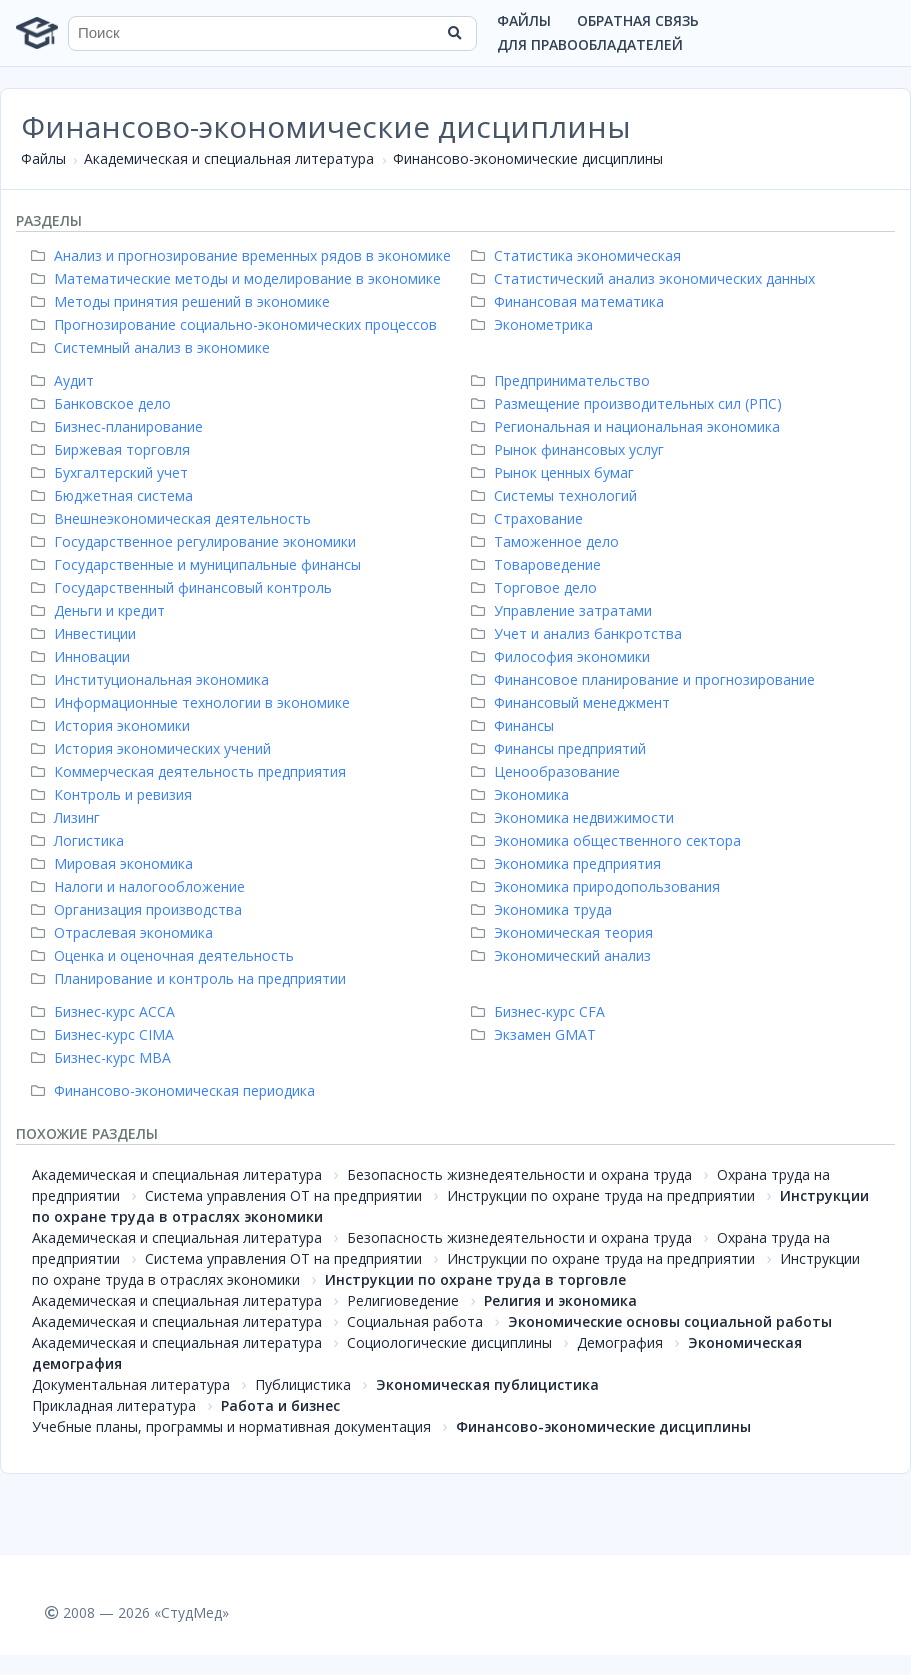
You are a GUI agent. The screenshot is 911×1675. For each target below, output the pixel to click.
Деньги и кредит (100, 610)
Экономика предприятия (568, 863)
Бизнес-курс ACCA (105, 1011)
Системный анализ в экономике (153, 347)
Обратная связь (638, 20)
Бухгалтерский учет (112, 472)
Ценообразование (548, 771)
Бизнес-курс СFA (540, 1011)
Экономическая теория (564, 932)
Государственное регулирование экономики (196, 541)
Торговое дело (536, 587)
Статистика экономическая (578, 255)
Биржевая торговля (113, 449)
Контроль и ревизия (114, 794)
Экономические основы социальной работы (670, 1321)
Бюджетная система (114, 495)
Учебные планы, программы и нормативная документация (231, 1426)
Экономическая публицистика (487, 1384)
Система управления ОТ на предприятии (283, 1195)
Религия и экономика (560, 1300)
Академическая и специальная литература (229, 158)
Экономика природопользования (598, 886)
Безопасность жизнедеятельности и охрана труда (519, 1174)
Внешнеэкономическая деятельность (173, 518)
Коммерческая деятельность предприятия (191, 771)
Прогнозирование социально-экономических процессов (236, 324)
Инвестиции (86, 633)
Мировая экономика (114, 863)
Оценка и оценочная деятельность (165, 955)
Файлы (524, 20)
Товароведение (538, 564)
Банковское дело (103, 403)
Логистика (80, 840)
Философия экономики (563, 656)
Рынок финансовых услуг (570, 449)
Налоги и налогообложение (140, 886)
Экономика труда (544, 909)
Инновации (83, 656)
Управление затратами (564, 610)
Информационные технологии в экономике (193, 702)
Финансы (515, 725)
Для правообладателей (590, 44)
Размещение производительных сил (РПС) (629, 403)
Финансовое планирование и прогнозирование (645, 679)
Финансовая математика (570, 301)
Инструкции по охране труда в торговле (475, 1279)
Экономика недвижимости (575, 817)
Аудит (65, 380)
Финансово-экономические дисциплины (528, 158)
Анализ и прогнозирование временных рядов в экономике (243, 255)
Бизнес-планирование (119, 426)
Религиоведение (403, 1300)
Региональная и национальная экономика (628, 426)
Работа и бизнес (280, 1405)
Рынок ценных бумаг (555, 472)
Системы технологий (556, 495)
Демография (620, 1342)
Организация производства (139, 909)
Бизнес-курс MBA (103, 1057)
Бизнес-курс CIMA (105, 1034)
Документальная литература (131, 1384)
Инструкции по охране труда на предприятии (601, 1195)
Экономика (522, 794)
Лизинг (68, 817)
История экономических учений (153, 748)
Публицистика (303, 1384)
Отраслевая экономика (124, 932)
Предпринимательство (563, 380)
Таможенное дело (547, 541)
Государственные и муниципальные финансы (198, 564)
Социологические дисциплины (449, 1342)
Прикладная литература (114, 1405)
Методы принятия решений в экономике (183, 301)
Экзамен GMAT (536, 1034)
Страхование (529, 518)
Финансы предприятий (561, 748)
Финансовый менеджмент (573, 702)
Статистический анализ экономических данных (645, 278)
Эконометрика (534, 324)
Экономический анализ (563, 955)
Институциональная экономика (152, 679)
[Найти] (455, 33)
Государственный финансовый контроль (184, 587)
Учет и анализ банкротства (579, 633)
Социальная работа (415, 1321)
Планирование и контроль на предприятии (191, 978)
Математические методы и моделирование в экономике (238, 278)
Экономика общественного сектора (608, 840)
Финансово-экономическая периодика (175, 1090)
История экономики (113, 725)
